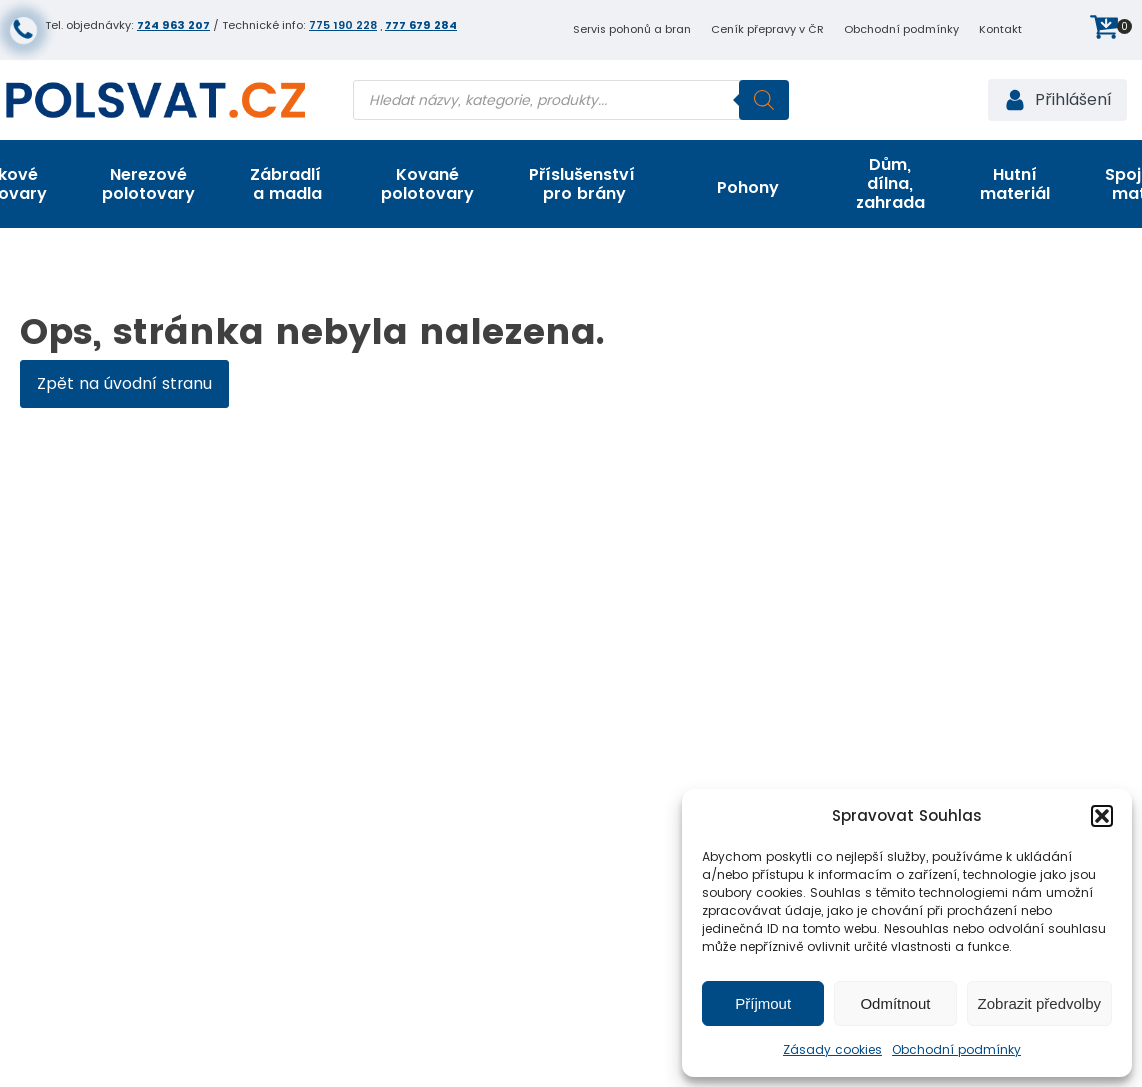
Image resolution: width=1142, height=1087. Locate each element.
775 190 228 (343, 25)
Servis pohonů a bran (632, 29)
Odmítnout (895, 1003)
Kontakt (1000, 29)
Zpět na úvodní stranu (124, 383)
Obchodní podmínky (956, 1049)
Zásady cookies (832, 1049)
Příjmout (763, 1003)
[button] (1102, 816)
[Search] (764, 100)
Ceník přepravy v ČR (767, 29)
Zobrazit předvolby (1039, 1003)
